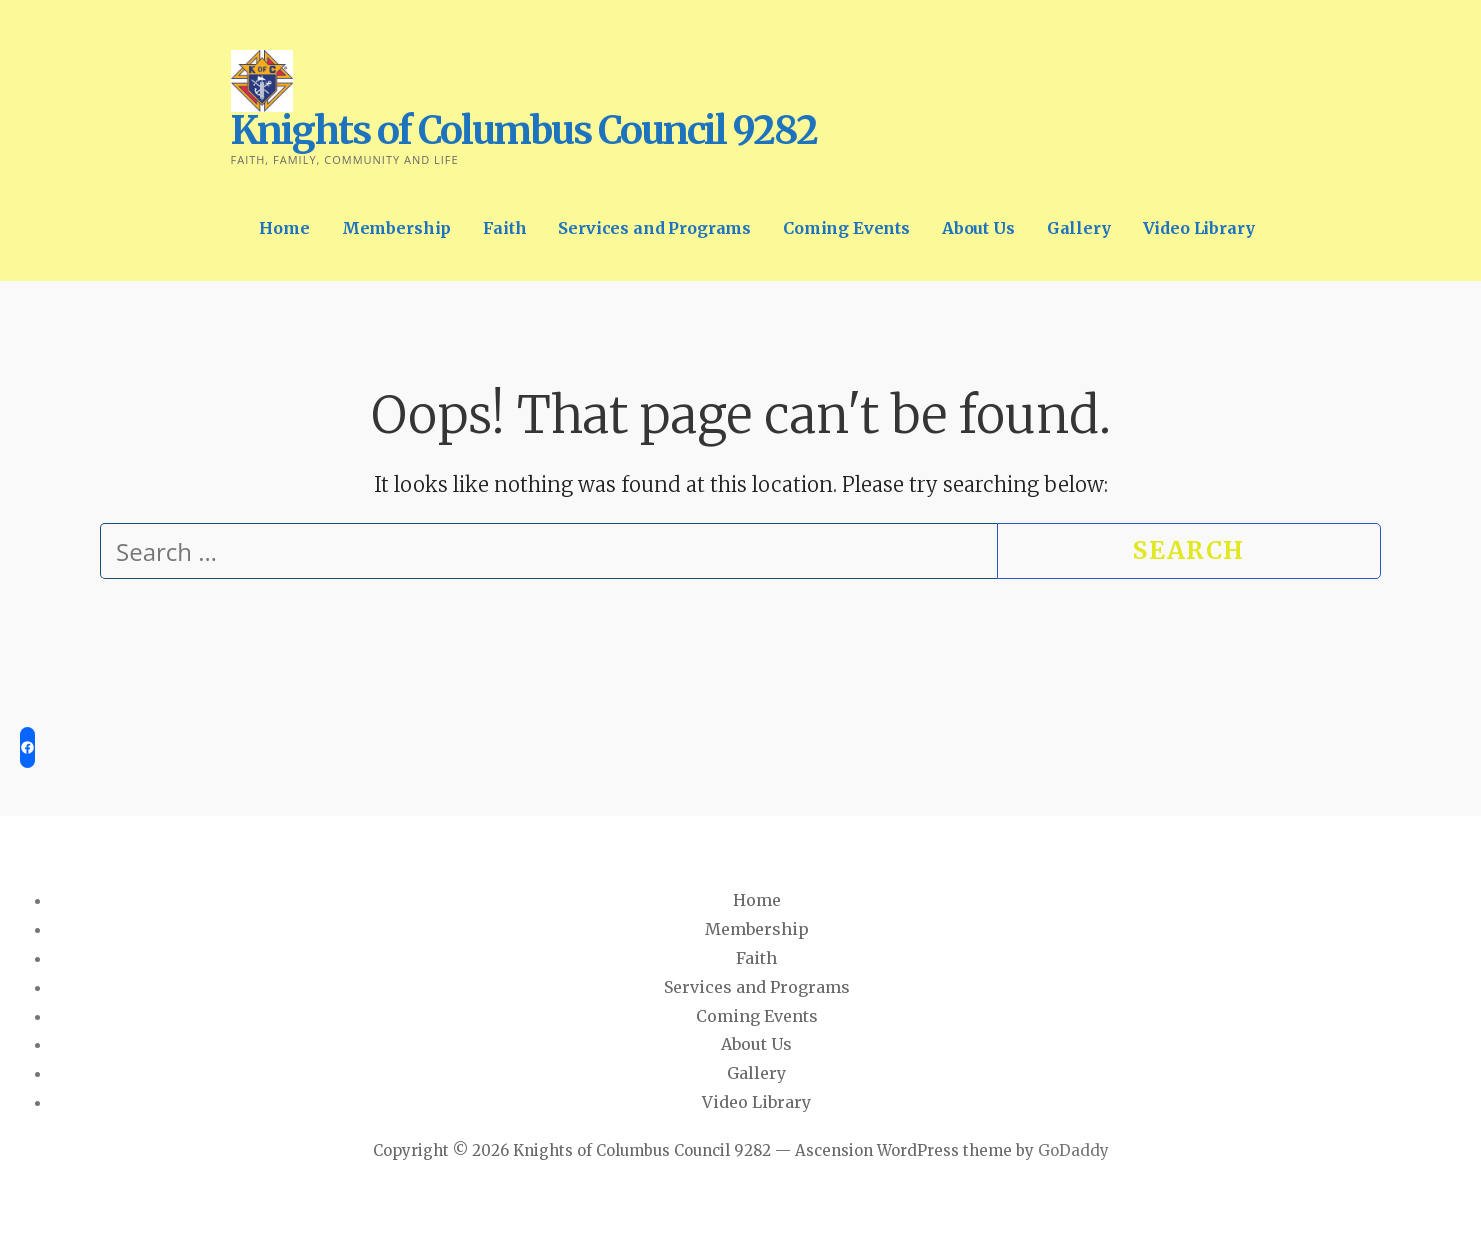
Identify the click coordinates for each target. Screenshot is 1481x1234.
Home (284, 228)
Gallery (1079, 228)
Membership (396, 228)
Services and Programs (654, 228)
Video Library (1199, 228)
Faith (504, 228)
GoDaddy (1073, 1150)
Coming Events (846, 228)
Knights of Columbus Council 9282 (524, 130)
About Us (978, 228)
